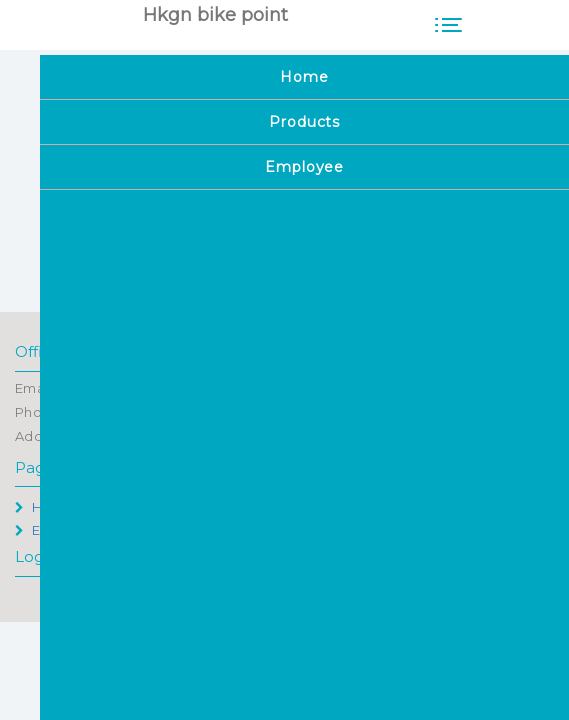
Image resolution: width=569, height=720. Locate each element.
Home (44, 507)
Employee (57, 530)
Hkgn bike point (215, 15)
